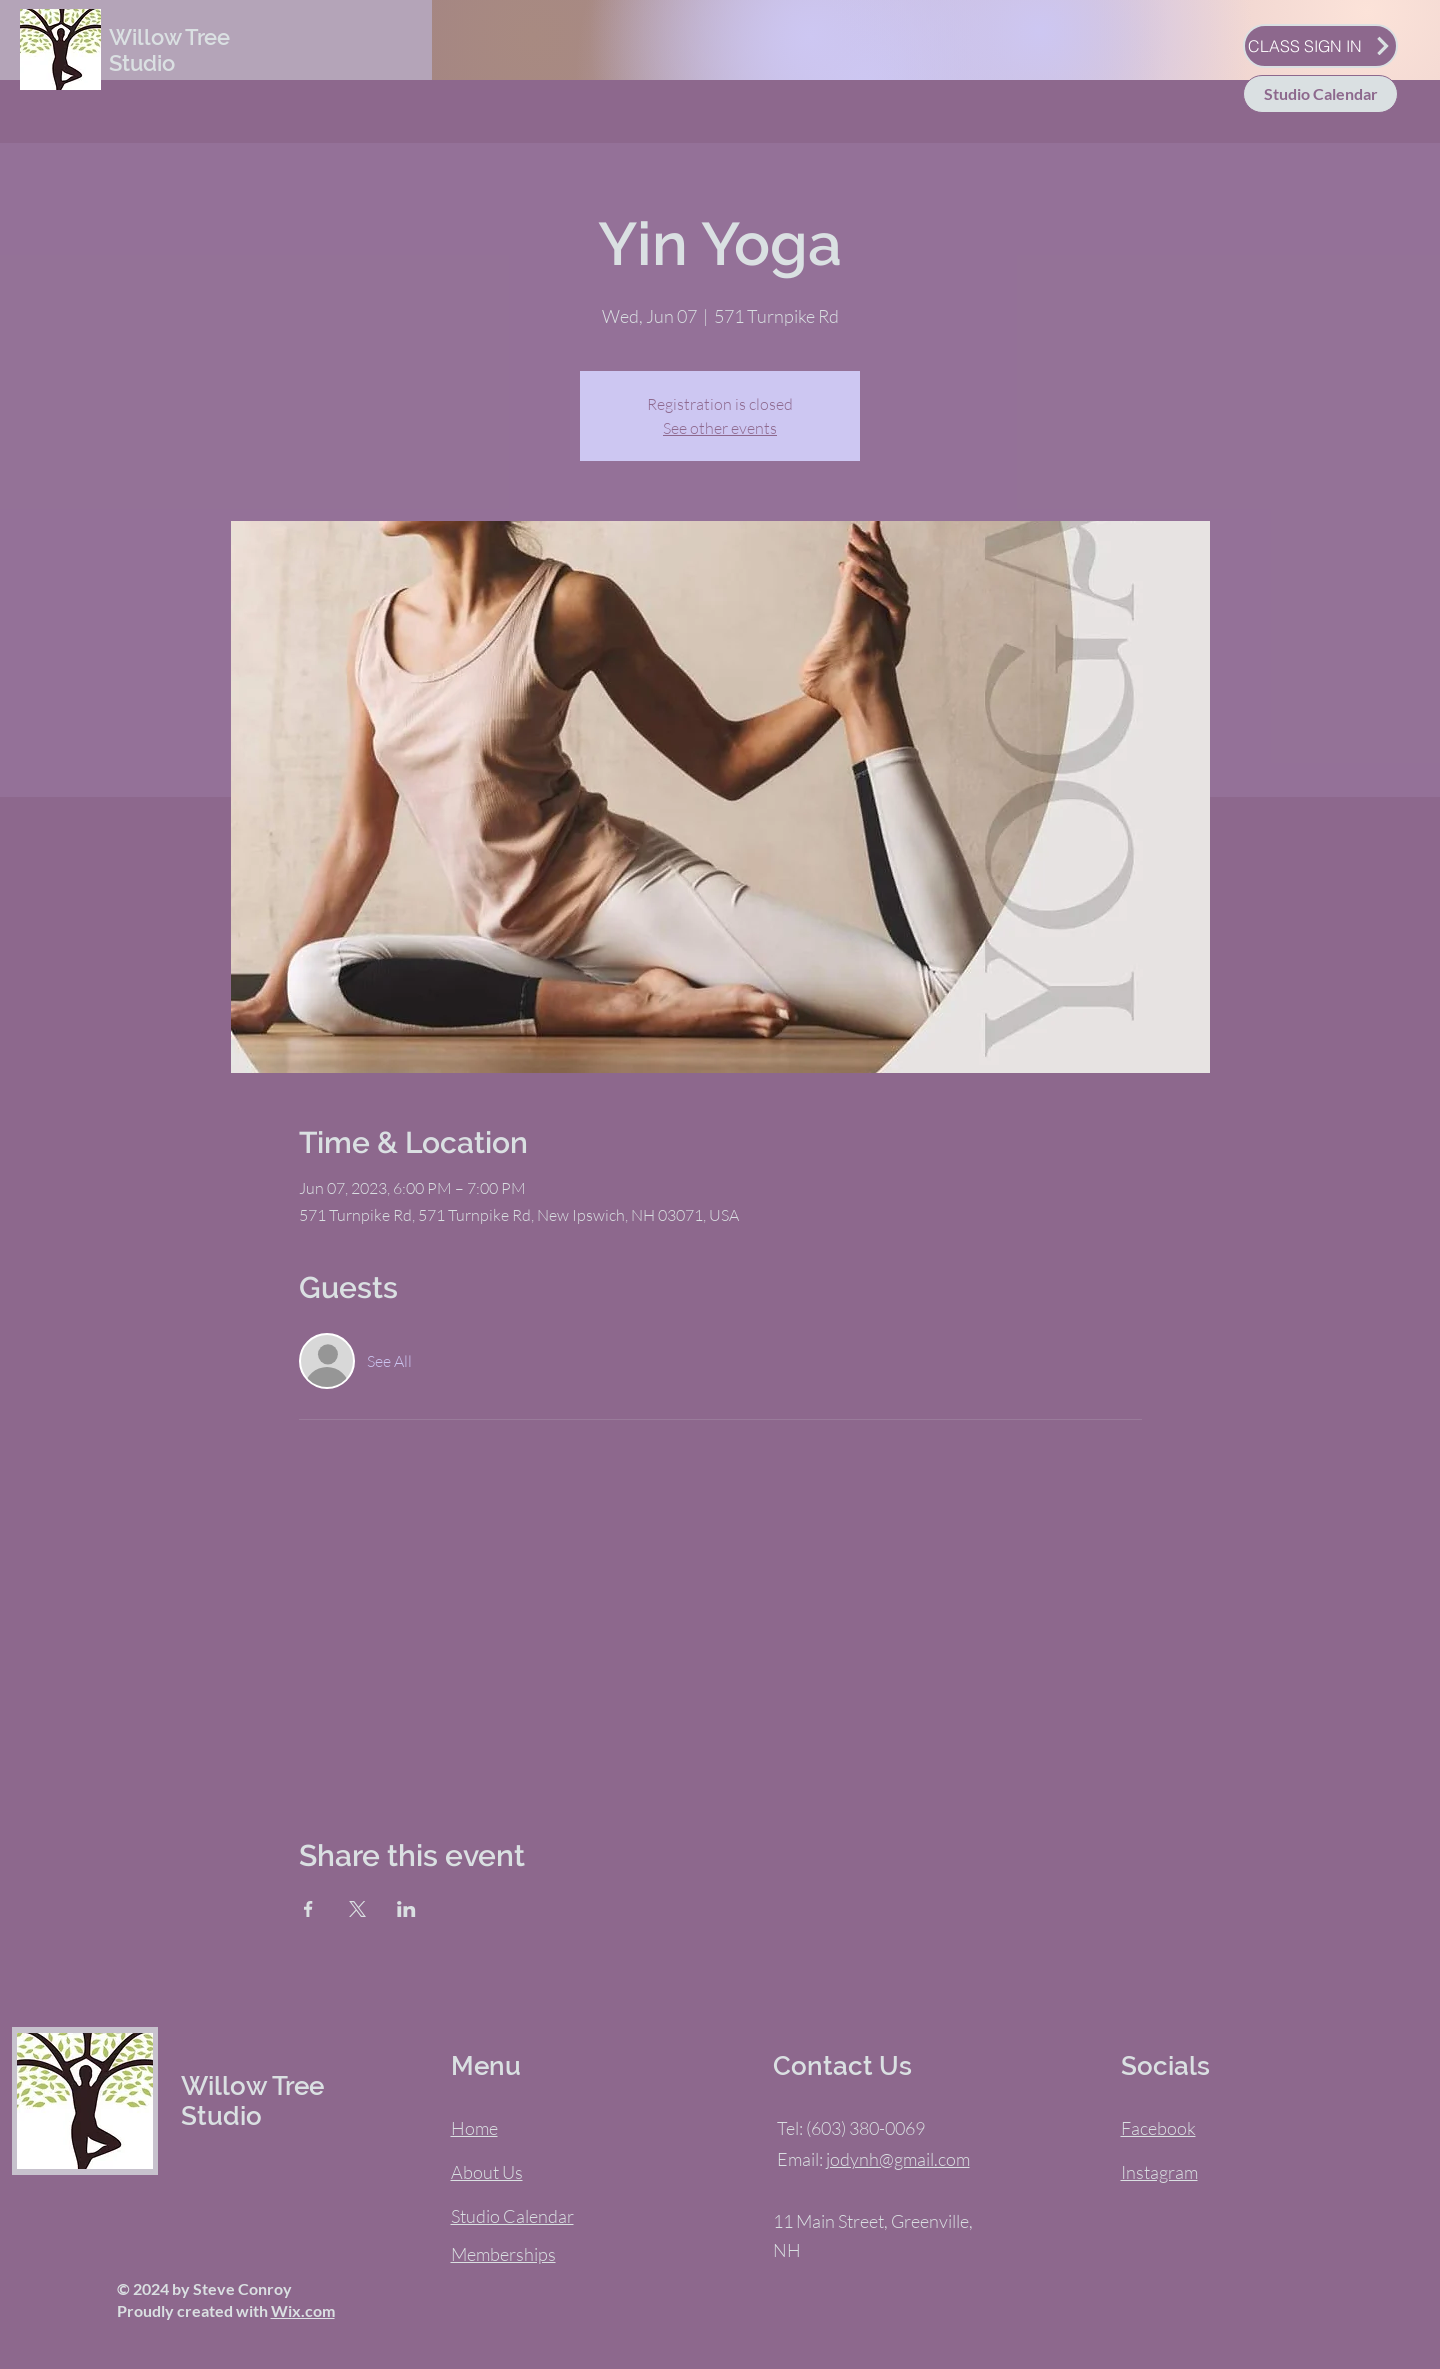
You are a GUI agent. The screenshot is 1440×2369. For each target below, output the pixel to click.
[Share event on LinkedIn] (406, 1909)
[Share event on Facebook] (308, 1909)
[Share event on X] (357, 1909)
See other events (720, 428)
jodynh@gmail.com (898, 2159)
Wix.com (303, 2310)
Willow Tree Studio (169, 50)
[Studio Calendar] (1320, 94)
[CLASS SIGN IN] (1320, 46)
